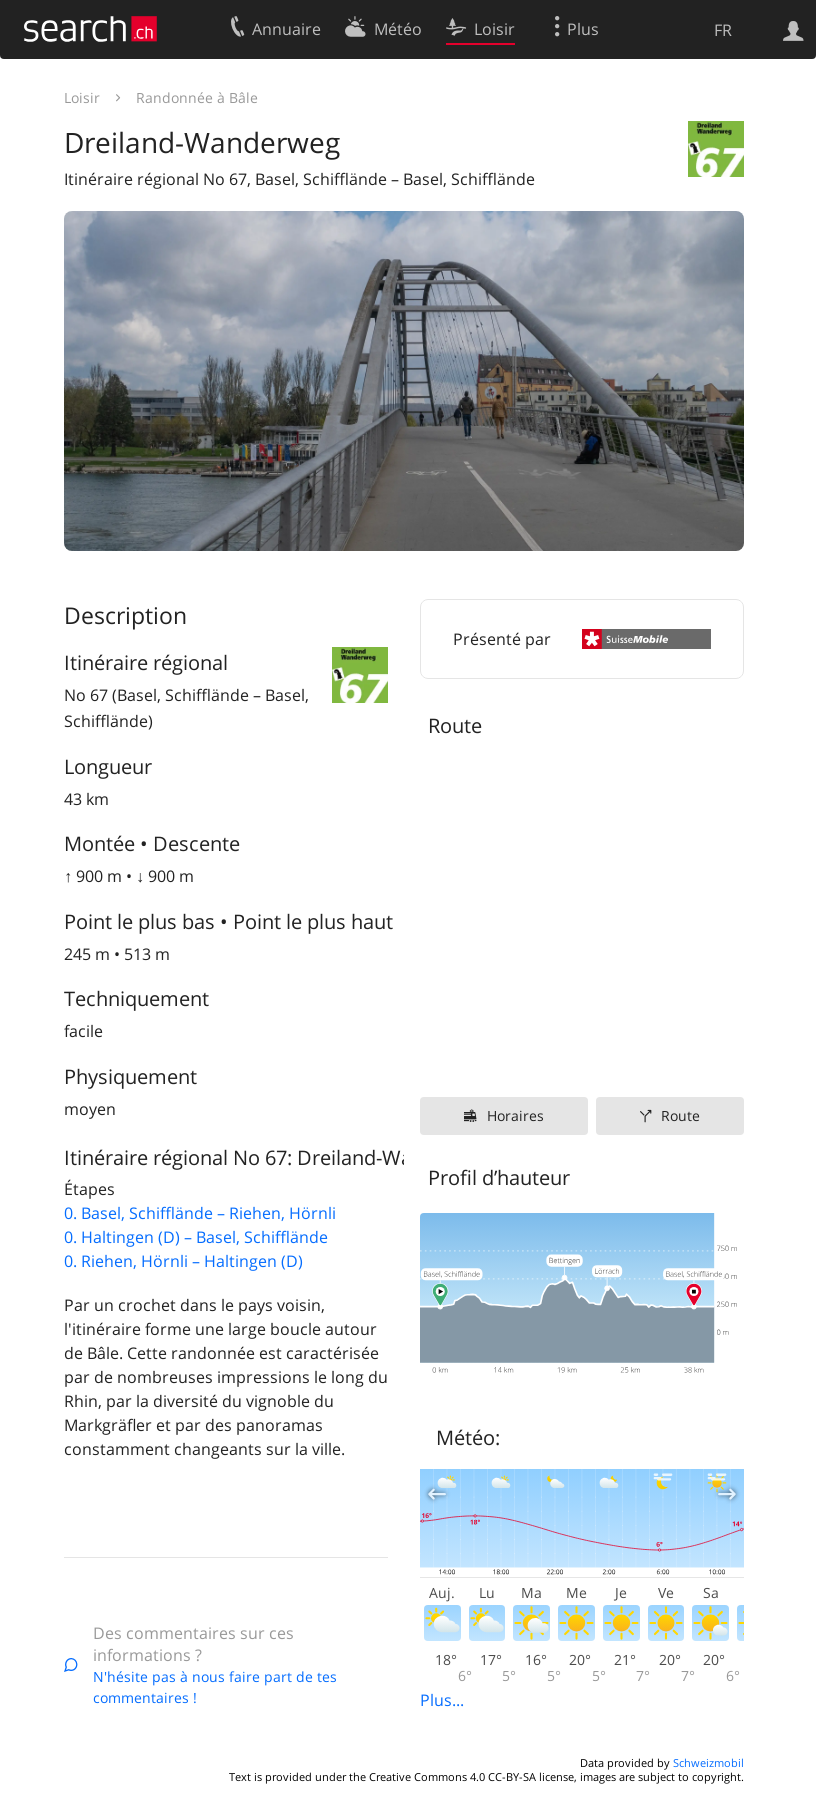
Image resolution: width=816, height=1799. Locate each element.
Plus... (442, 1700)
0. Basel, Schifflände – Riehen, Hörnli (200, 1213)
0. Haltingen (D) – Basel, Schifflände (196, 1237)
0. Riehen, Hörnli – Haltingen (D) (183, 1261)
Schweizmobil (708, 1762)
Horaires (515, 1115)
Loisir (82, 97)
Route (680, 1115)
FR (723, 30)
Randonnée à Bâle (197, 97)
